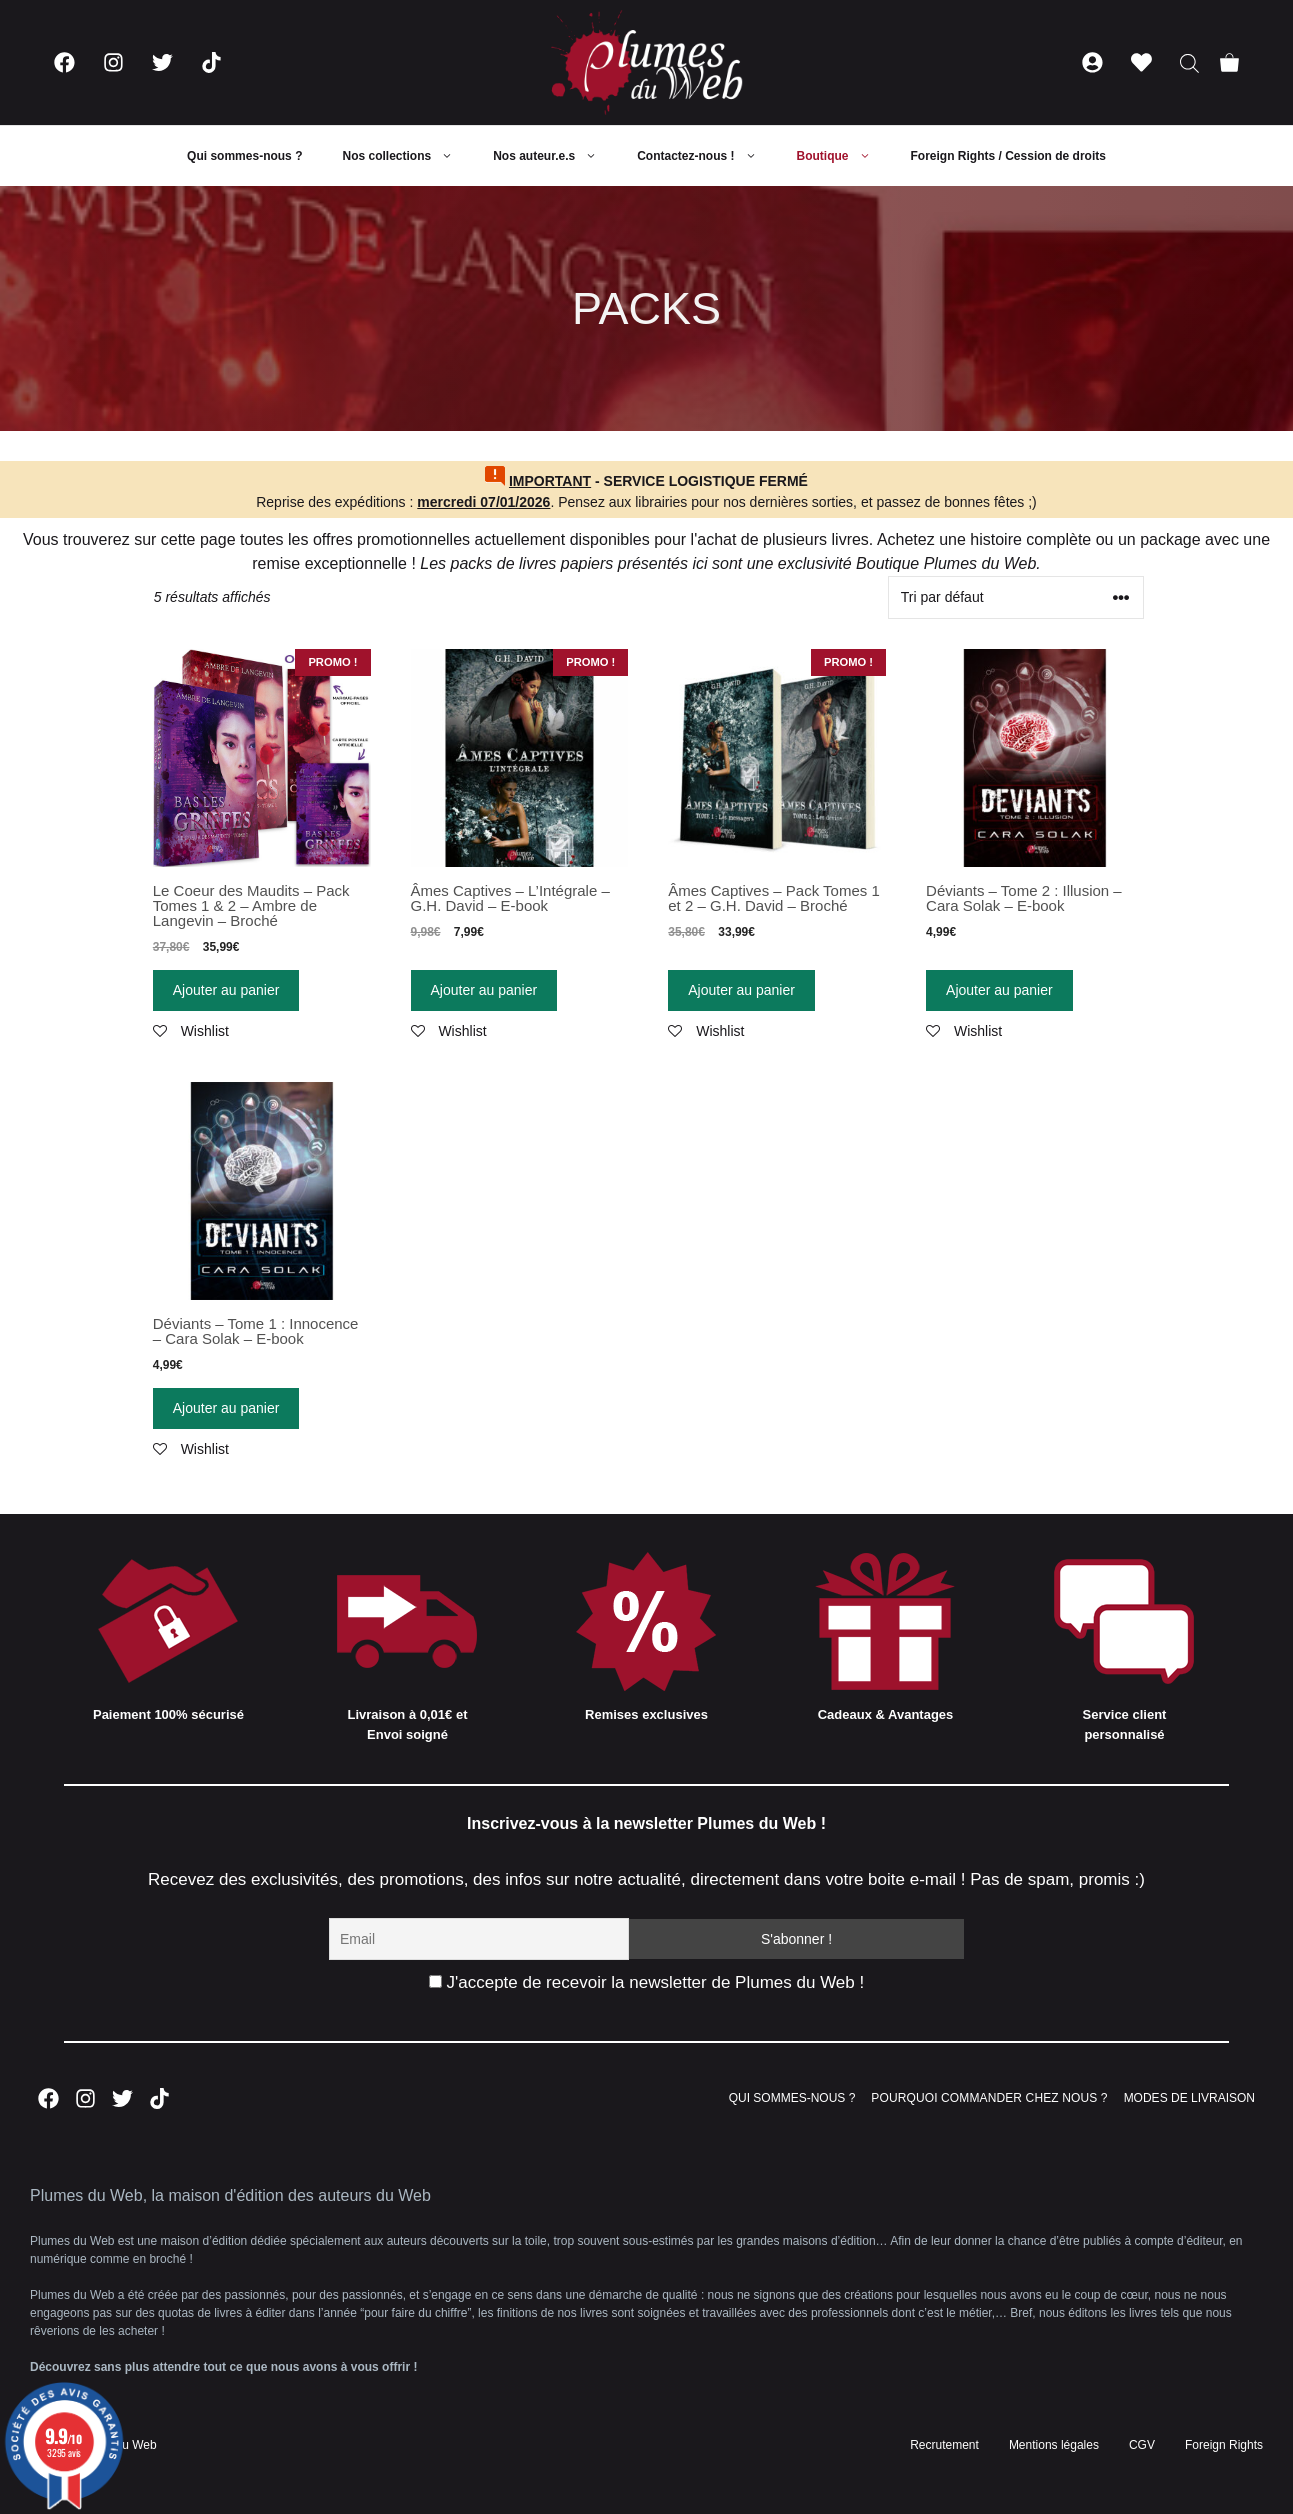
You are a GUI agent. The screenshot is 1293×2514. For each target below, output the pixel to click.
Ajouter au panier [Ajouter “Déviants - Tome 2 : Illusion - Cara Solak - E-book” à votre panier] (999, 990)
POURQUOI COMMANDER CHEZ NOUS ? (989, 2098)
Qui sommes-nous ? (244, 156)
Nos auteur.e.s (555, 156)
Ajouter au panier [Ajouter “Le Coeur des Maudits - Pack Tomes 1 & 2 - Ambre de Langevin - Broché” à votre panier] (226, 990)
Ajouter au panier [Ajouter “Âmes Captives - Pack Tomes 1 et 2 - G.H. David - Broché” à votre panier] (741, 990)
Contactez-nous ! (706, 156)
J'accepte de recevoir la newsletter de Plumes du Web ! (646, 1982)
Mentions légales (1054, 2445)
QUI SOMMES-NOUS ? (792, 2098)
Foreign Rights (1224, 2445)
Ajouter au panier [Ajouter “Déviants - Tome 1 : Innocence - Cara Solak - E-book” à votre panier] (226, 1408)
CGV (1142, 2445)
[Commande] (1016, 597)
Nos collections (407, 156)
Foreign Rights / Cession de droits (1008, 156)
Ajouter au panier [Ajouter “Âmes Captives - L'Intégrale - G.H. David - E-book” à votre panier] (484, 990)
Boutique (844, 156)
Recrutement (944, 2445)
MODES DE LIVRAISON (1189, 2098)
